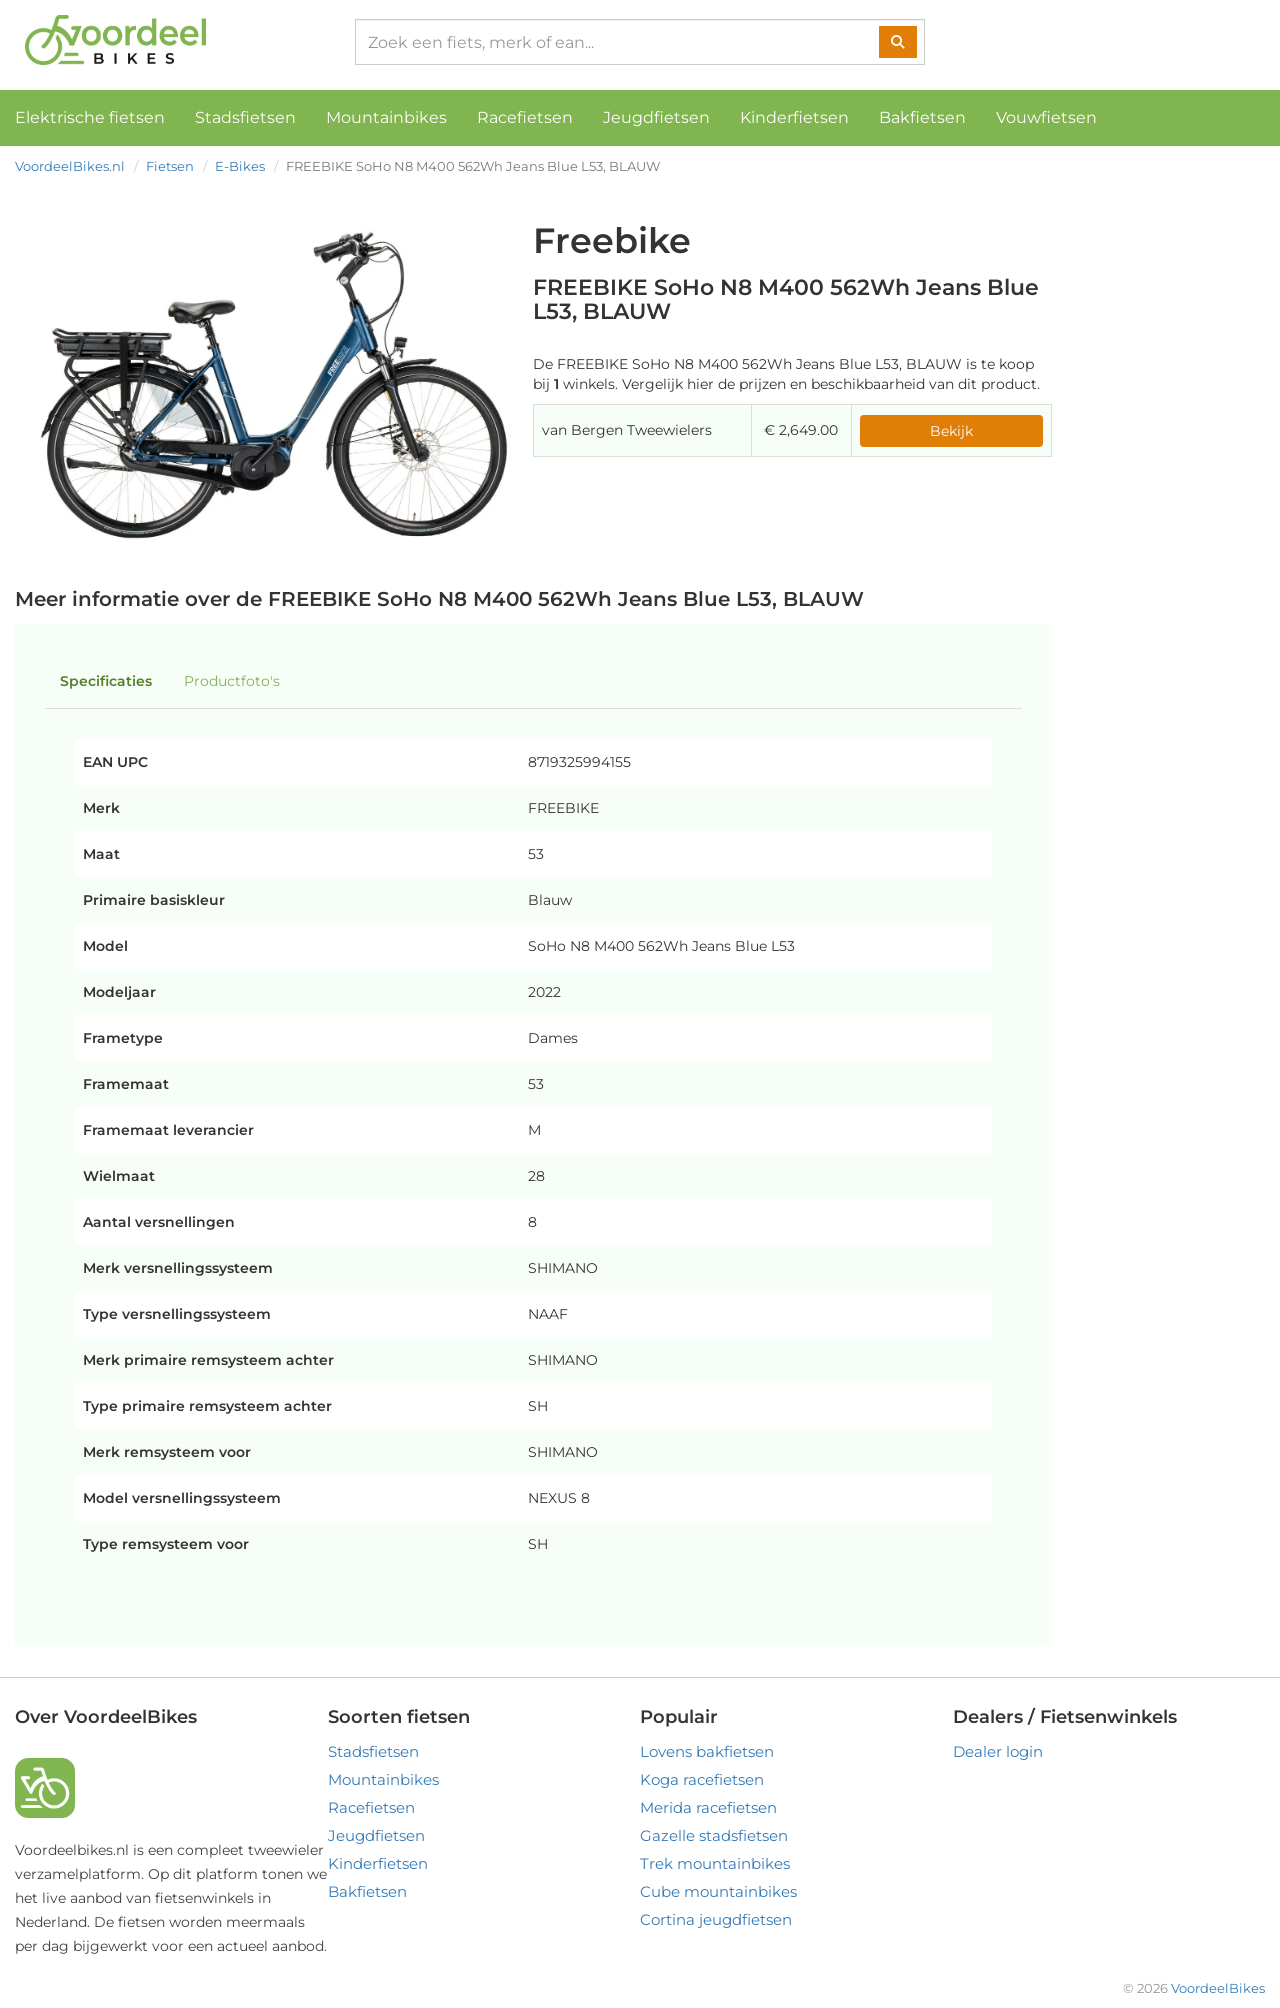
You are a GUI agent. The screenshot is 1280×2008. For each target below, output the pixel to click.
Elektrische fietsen (90, 117)
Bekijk (951, 431)
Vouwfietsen (1046, 117)
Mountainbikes (386, 117)
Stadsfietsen (245, 117)
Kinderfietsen (794, 117)
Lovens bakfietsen (707, 1751)
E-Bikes (240, 166)
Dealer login (998, 1751)
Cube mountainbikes (718, 1891)
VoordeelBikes (1218, 1988)
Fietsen (170, 166)
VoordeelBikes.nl (70, 166)
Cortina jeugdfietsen (716, 1919)
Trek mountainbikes (715, 1863)
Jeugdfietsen (656, 117)
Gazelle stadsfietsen (714, 1835)
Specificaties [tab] (106, 681)
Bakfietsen (922, 117)
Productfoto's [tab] (232, 681)
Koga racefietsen (702, 1779)
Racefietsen (525, 117)
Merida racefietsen (708, 1807)
